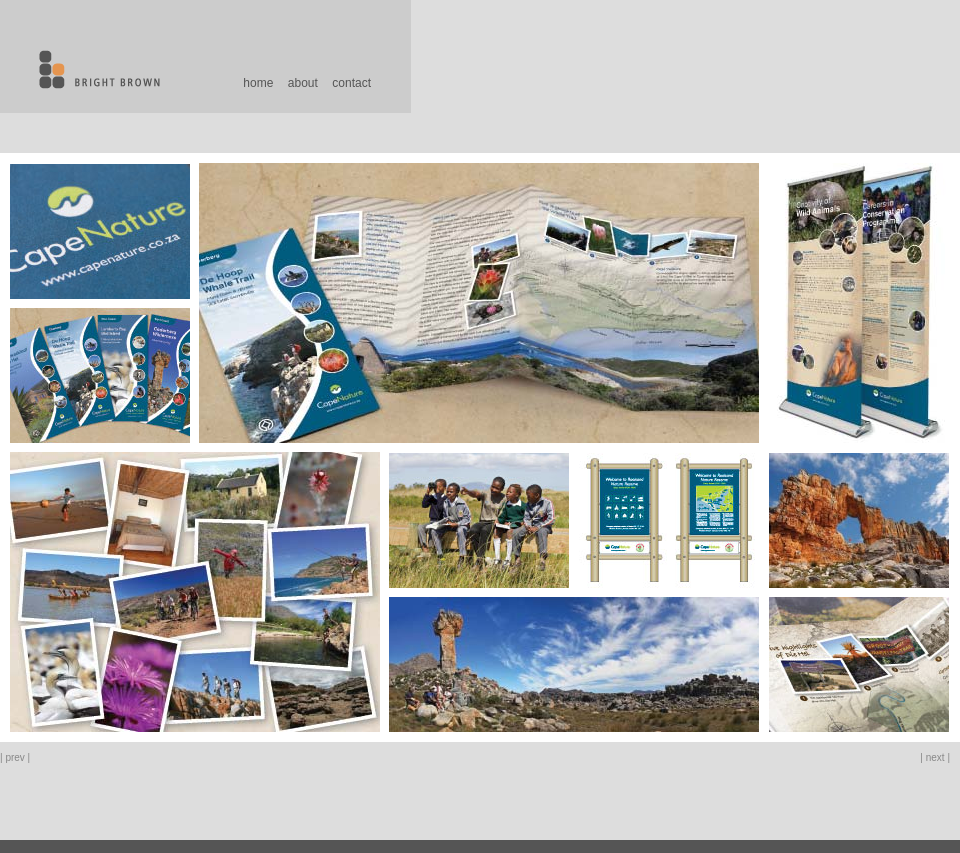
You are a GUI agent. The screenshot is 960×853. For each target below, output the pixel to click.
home (258, 83)
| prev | (15, 757)
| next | (935, 757)
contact (351, 83)
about (303, 83)
